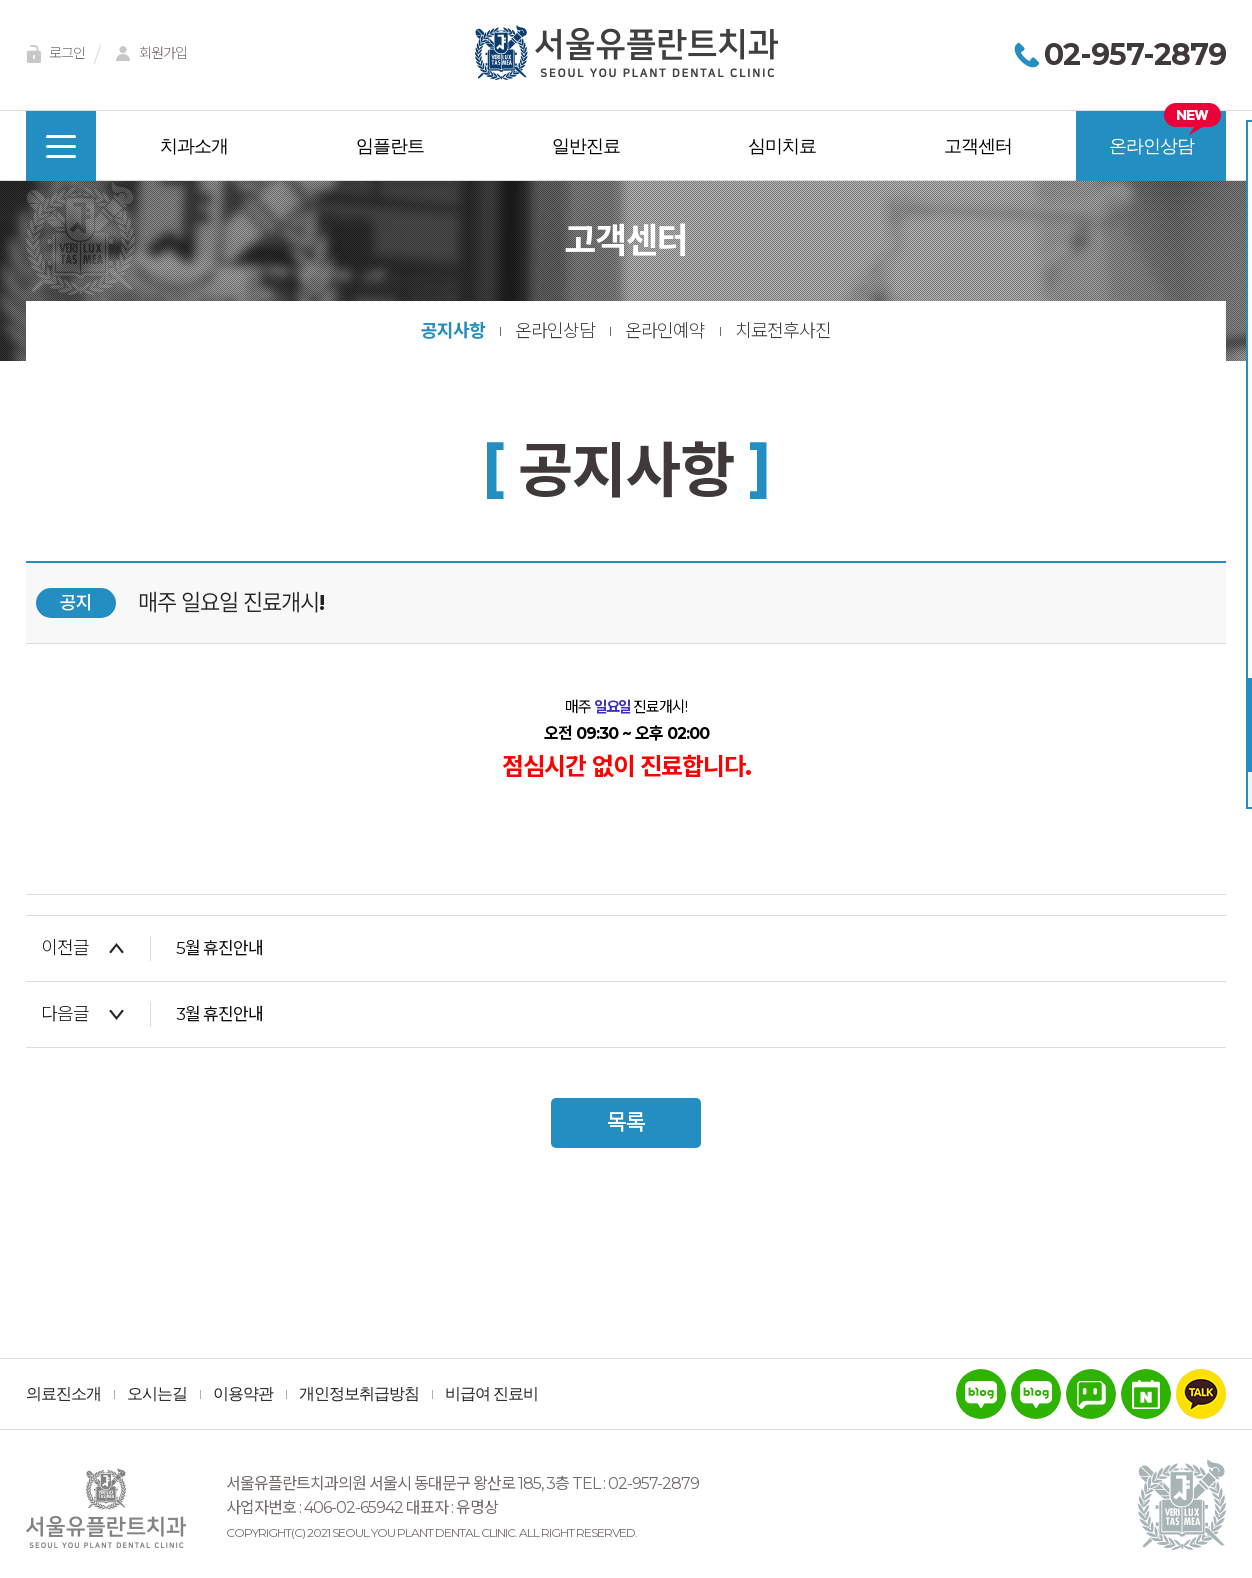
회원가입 (148, 54)
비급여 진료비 (491, 1394)
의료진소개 (63, 1394)
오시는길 (157, 1394)
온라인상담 (1151, 146)
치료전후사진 (783, 331)
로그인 (52, 54)
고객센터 (978, 146)
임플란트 (390, 146)
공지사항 (453, 331)
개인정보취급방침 (359, 1394)
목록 (626, 1122)
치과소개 (194, 146)
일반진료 (586, 146)
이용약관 (243, 1394)
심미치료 (782, 146)
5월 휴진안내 (219, 948)
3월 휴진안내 (219, 1014)
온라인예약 (665, 331)
